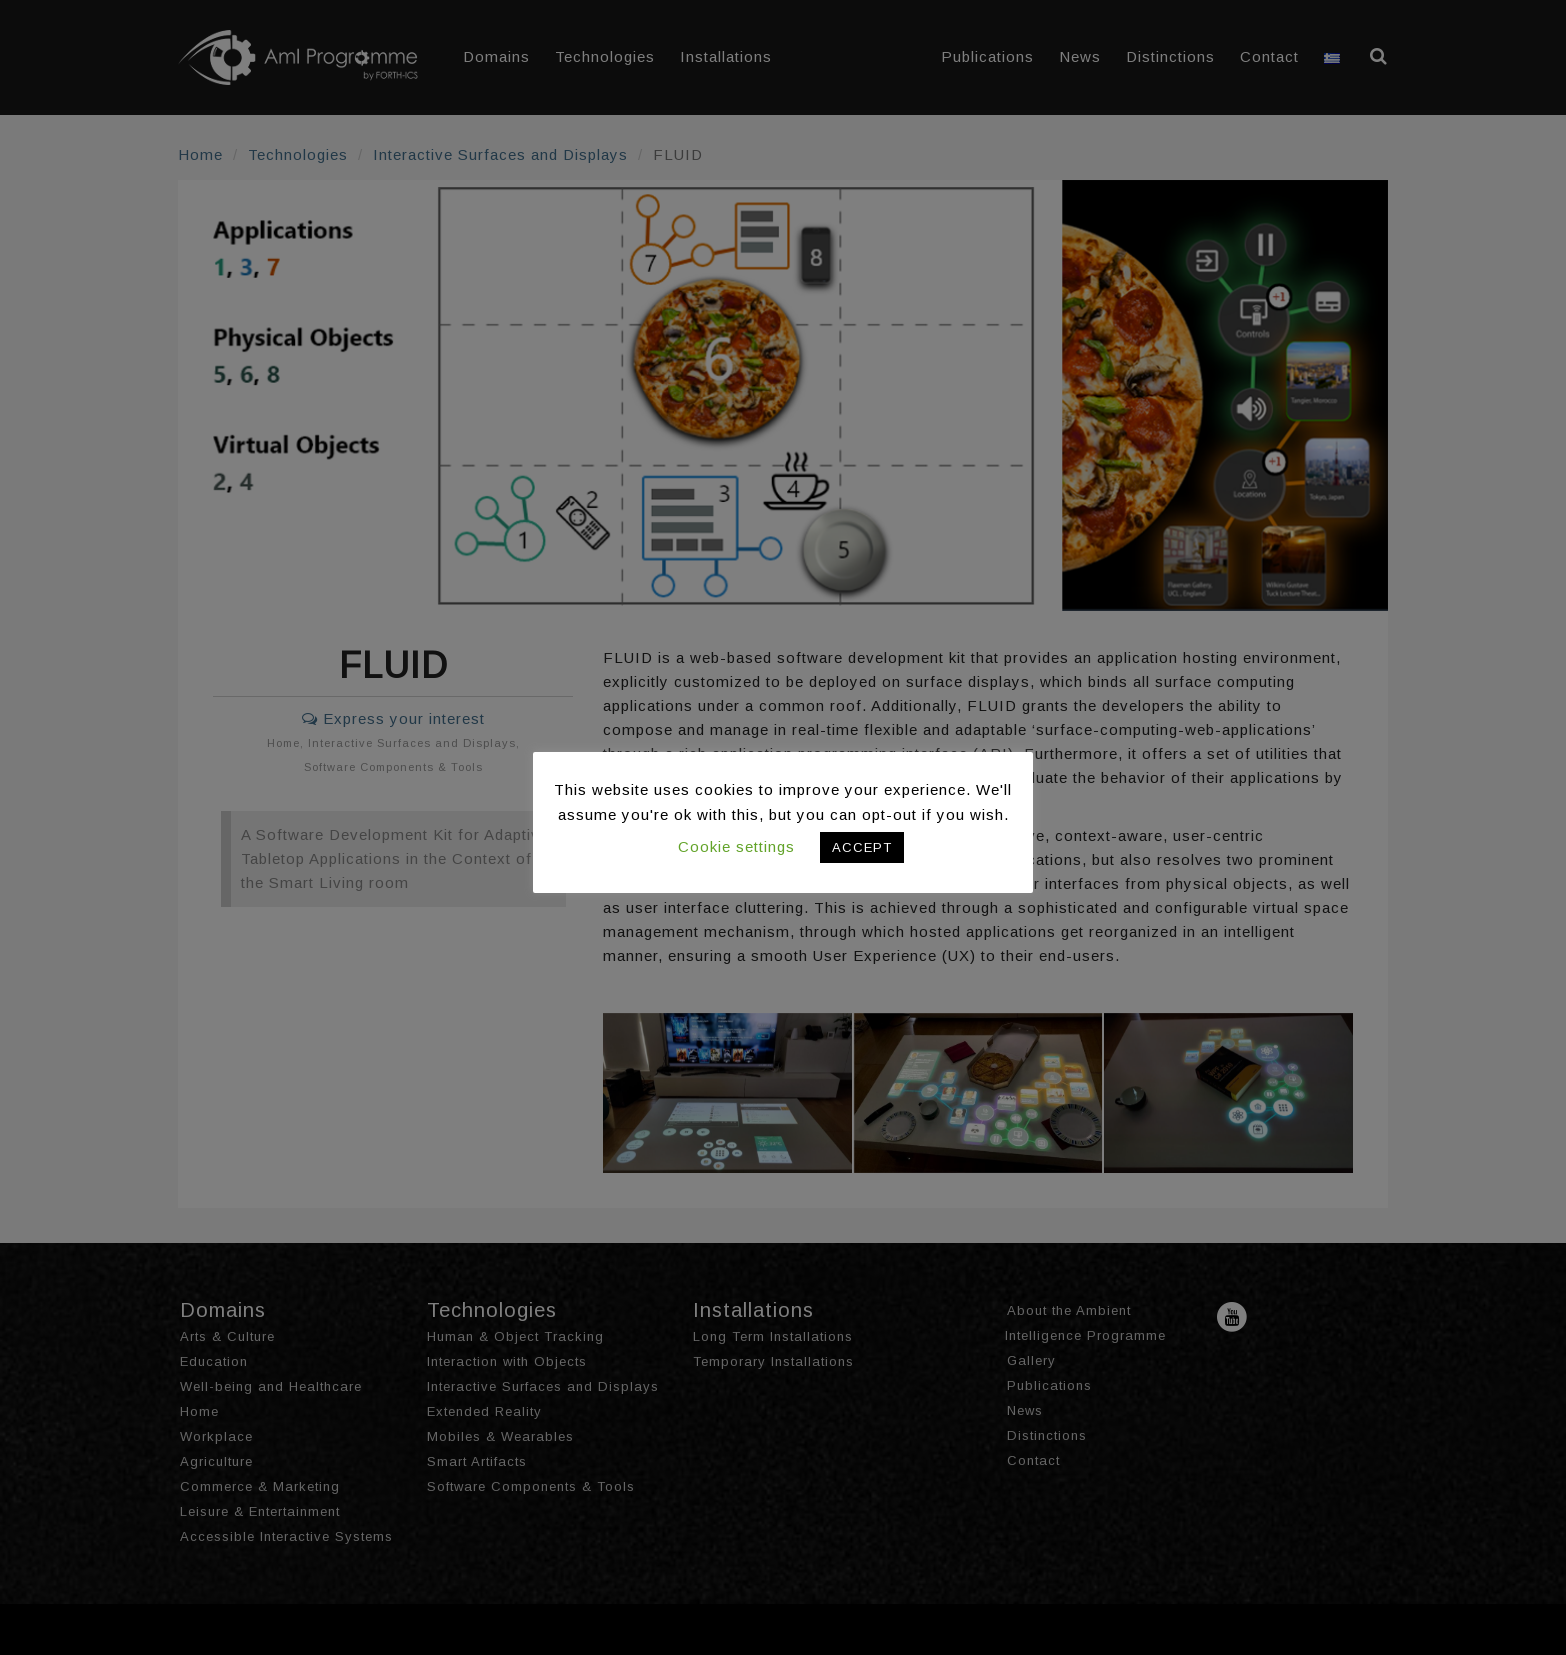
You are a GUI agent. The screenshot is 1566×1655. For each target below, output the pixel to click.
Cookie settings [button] (736, 846)
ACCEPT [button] (862, 847)
